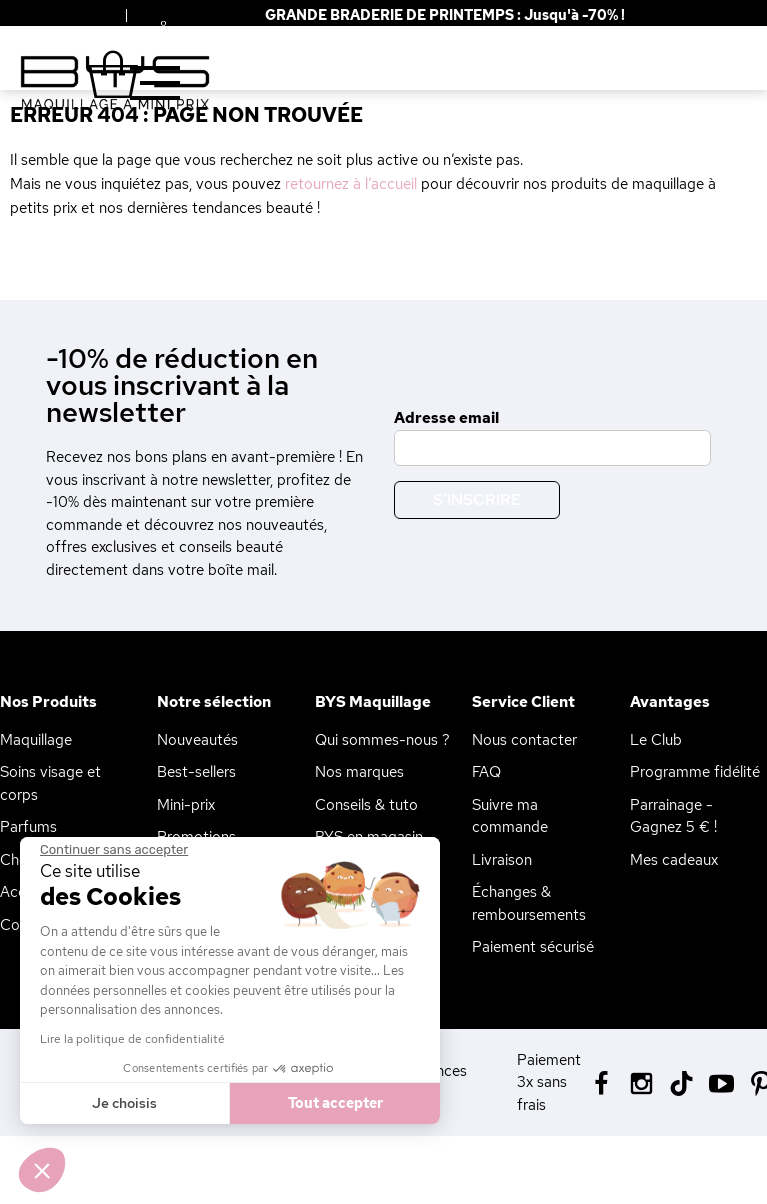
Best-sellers (196, 772)
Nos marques (359, 772)
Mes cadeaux (674, 860)
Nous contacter (524, 740)
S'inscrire (477, 499)
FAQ (486, 772)
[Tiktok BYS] (681, 1083)
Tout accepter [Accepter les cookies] (262, 1103)
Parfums (28, 827)
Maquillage (36, 740)
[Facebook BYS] (601, 1081)
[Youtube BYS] (721, 1081)
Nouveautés (197, 740)
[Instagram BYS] (641, 1081)
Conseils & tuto (366, 805)
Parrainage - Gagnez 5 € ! (673, 816)
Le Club (656, 740)
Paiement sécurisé (533, 947)
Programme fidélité (695, 772)
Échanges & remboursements (529, 903)
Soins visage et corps (50, 783)
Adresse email (446, 418)
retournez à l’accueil (351, 184)
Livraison (502, 860)
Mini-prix (186, 805)
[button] (42, 1170)
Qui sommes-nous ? (382, 740)
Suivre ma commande (510, 816)
